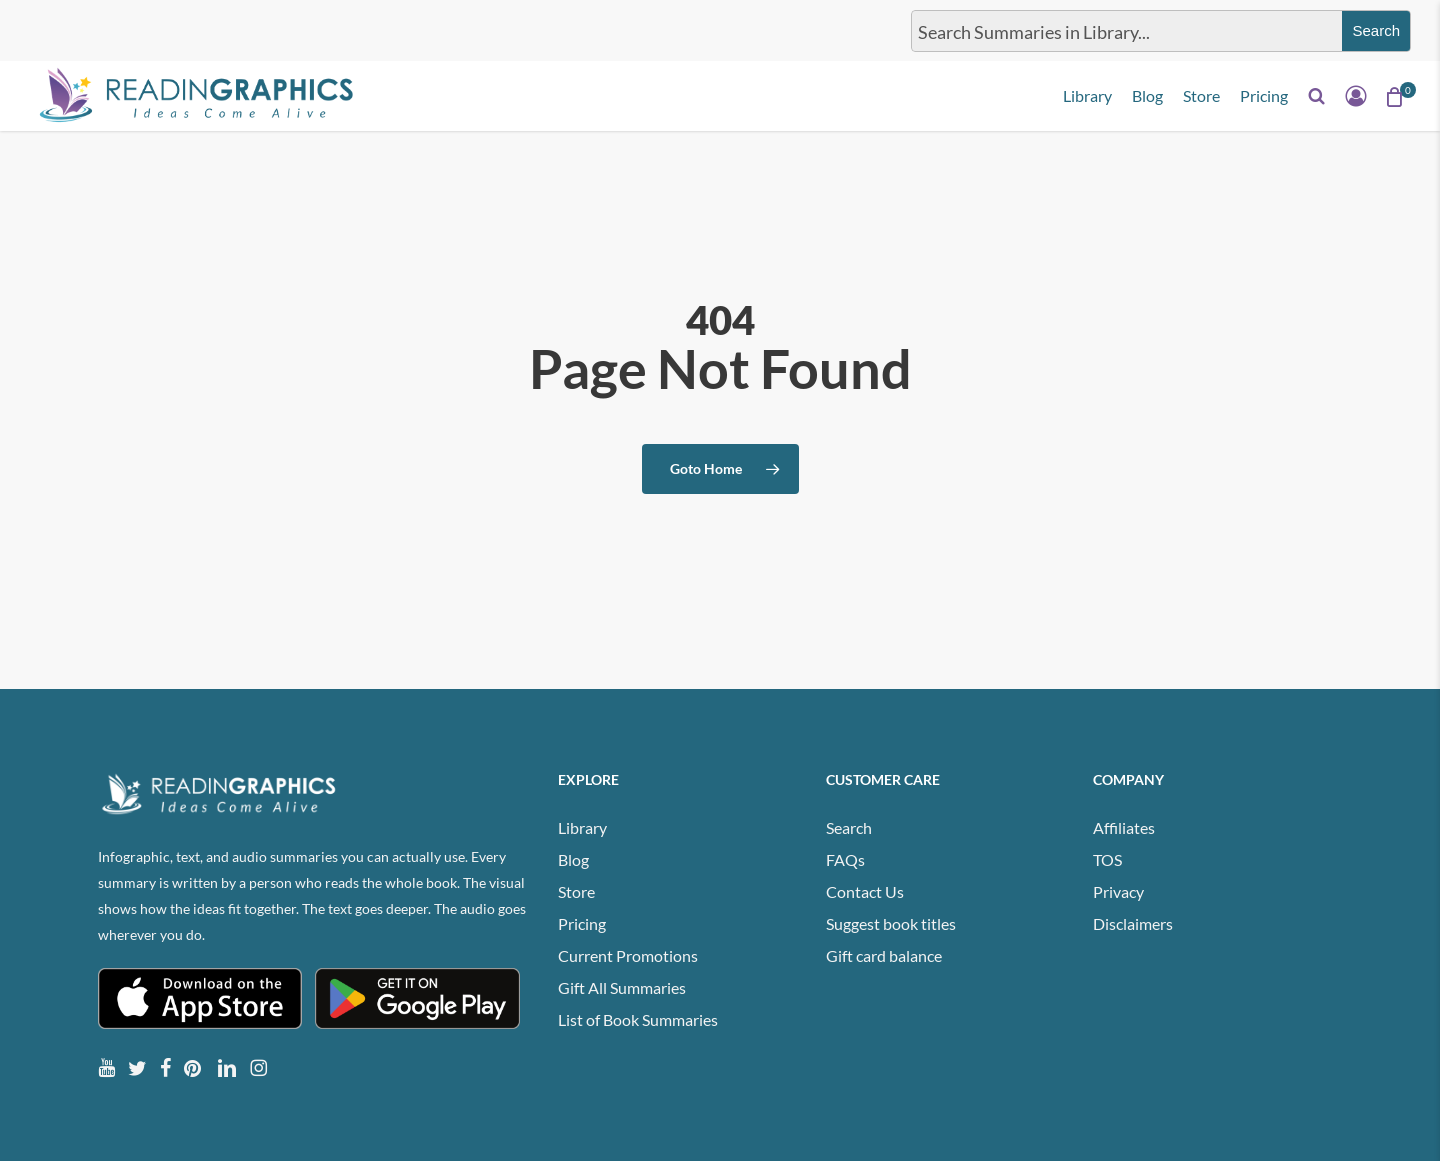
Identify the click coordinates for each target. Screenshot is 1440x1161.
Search (849, 827)
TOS (1107, 859)
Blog (573, 859)
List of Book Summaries (638, 1019)
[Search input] (1123, 31)
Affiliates (1124, 827)
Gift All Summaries (622, 987)
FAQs (845, 859)
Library (582, 827)
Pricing (582, 923)
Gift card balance (884, 955)
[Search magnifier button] (1376, 31)
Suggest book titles (891, 923)
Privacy (1118, 891)
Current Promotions (628, 955)
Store (576, 891)
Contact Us (865, 891)
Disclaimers (1133, 923)
